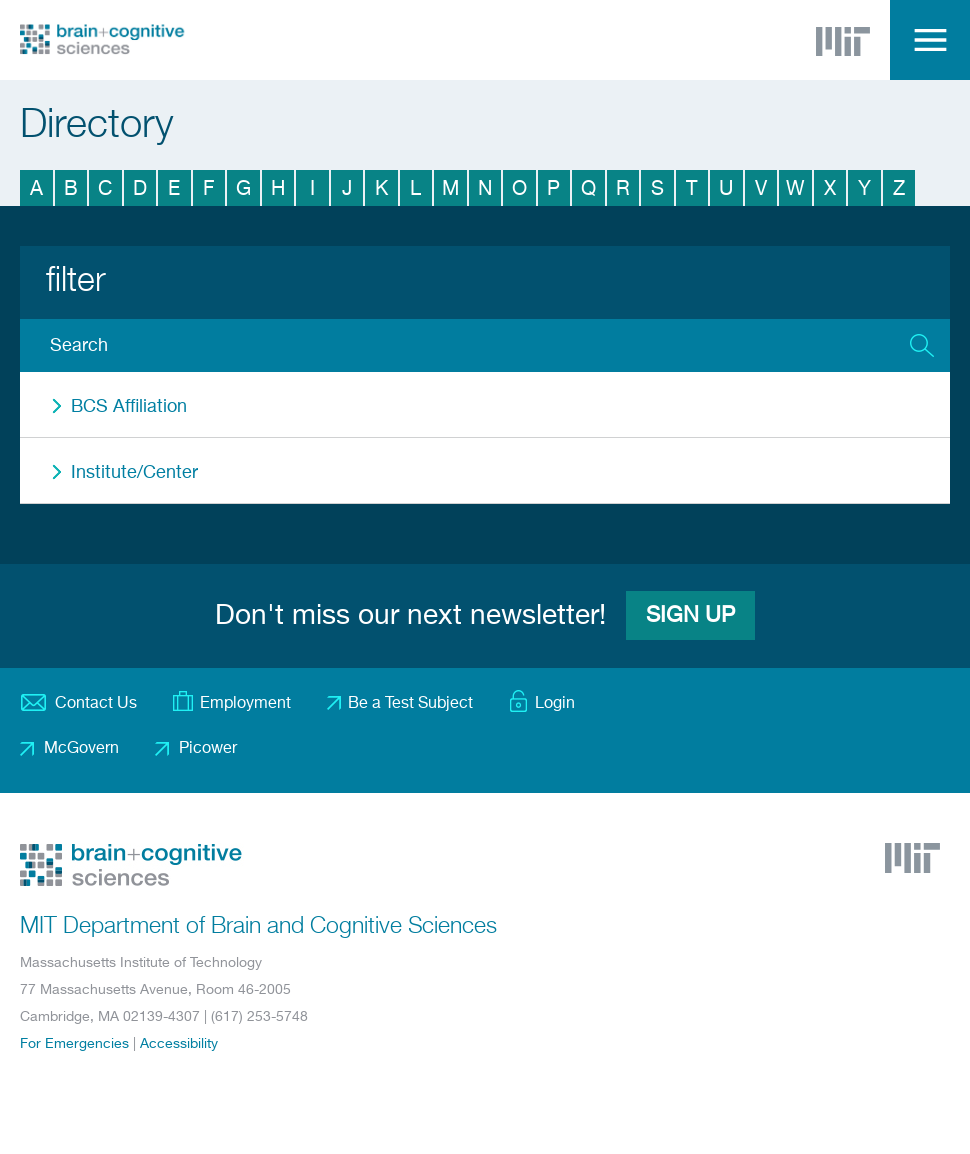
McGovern (81, 749)
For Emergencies (74, 1044)
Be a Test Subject (410, 704)
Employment (245, 704)
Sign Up (690, 616)
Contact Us (96, 704)
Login (555, 704)
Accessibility (179, 1044)
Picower (208, 749)
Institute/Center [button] (134, 473)
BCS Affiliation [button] (129, 407)
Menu (930, 40)
